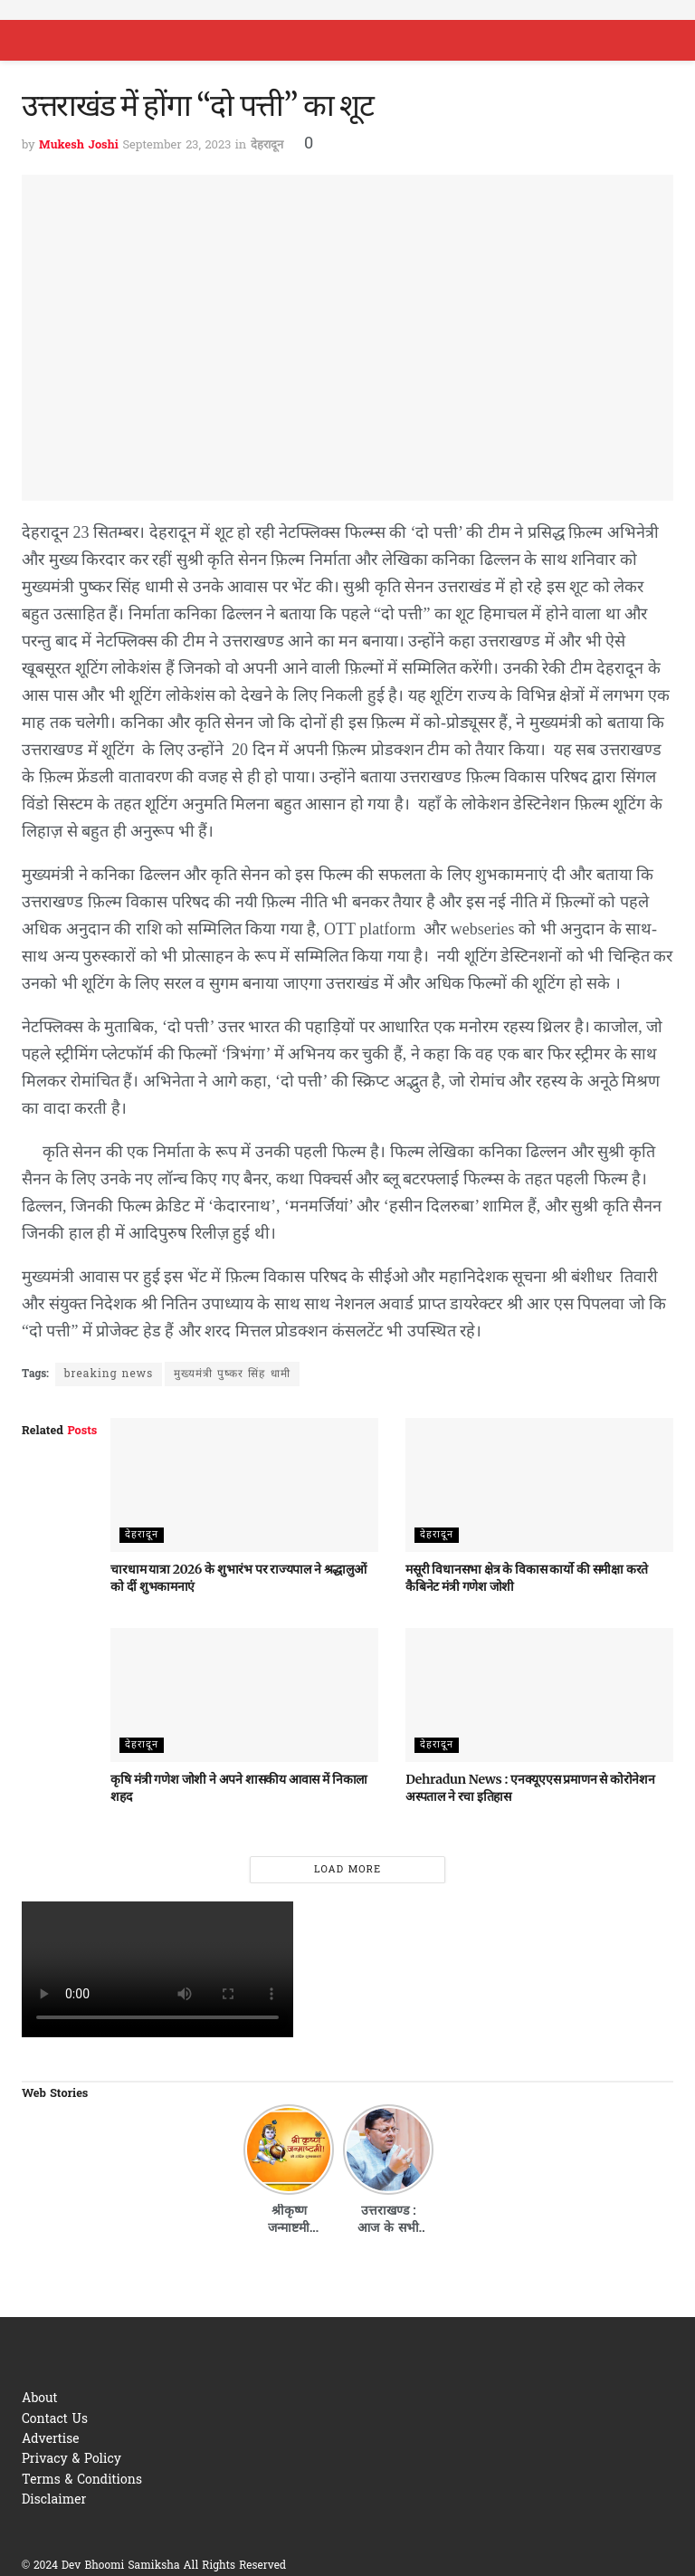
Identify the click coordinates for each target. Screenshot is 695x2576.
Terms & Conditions (82, 2480)
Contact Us (55, 2419)
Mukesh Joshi (79, 145)
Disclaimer (54, 2500)
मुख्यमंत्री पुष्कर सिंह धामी (232, 1374)
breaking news (108, 1374)
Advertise (51, 2439)
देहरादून (267, 145)
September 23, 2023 (176, 145)
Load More (347, 1870)
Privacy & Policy (71, 2459)
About (40, 2398)
